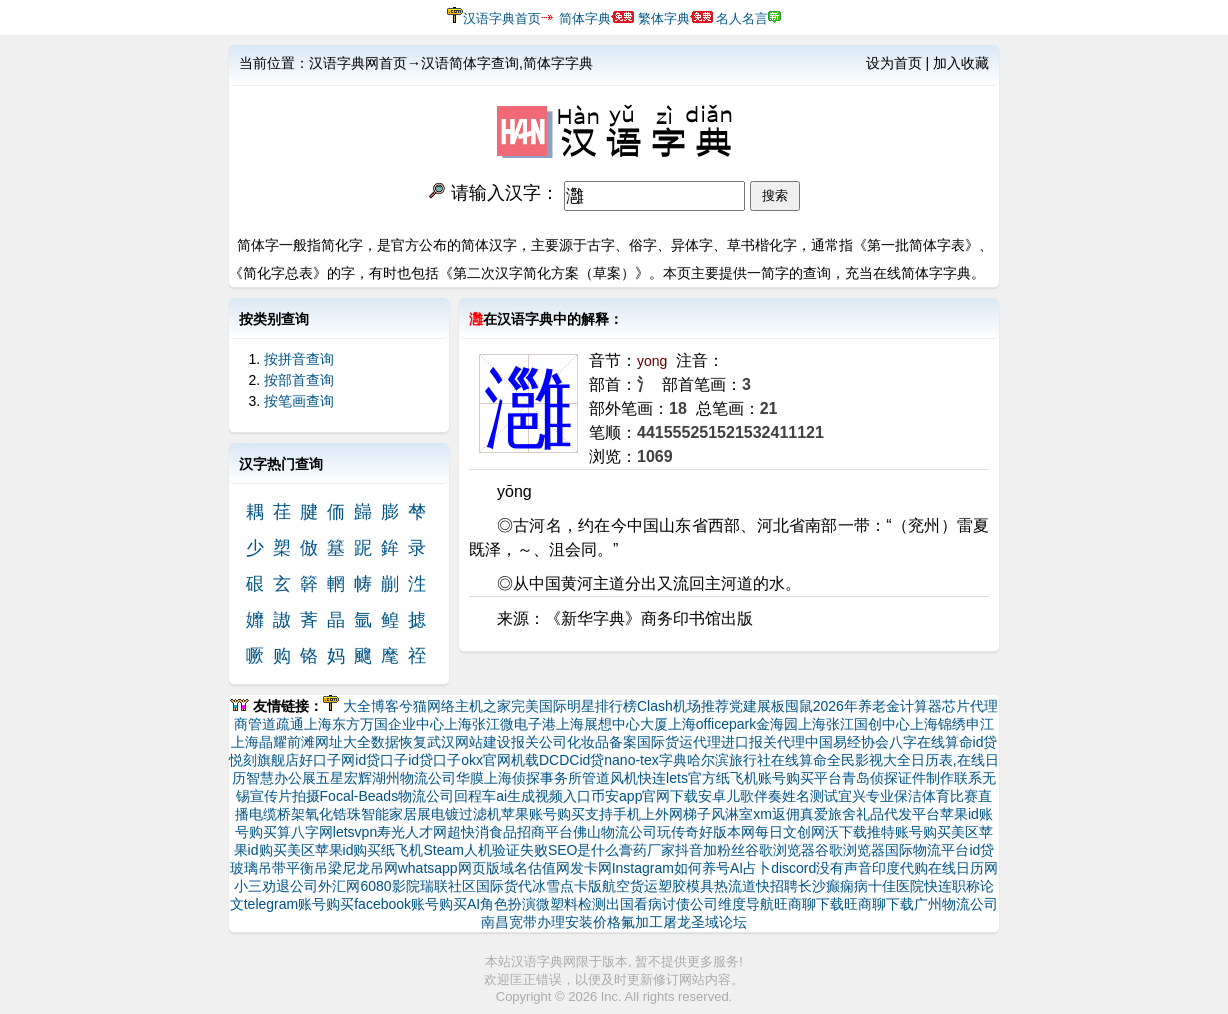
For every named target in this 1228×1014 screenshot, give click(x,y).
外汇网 (339, 886)
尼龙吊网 (370, 868)
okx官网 (486, 760)
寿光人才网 (412, 832)
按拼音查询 (299, 359)
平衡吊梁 (314, 868)
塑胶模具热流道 (707, 886)
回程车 (475, 796)
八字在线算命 (931, 742)
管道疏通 (276, 724)
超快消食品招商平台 (510, 832)
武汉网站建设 (469, 742)
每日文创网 (790, 832)
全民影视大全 (869, 760)
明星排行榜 (602, 706)
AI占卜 (750, 868)
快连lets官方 (677, 778)
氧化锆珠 (333, 814)
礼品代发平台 (898, 814)
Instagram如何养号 (671, 868)
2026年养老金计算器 (877, 706)
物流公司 (426, 796)
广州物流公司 (956, 904)
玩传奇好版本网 (706, 832)
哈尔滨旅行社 (729, 760)
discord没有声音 (821, 868)
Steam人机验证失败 (485, 850)
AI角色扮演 (501, 904)
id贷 (985, 742)
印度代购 (900, 868)
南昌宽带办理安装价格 (551, 922)
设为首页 (894, 63)
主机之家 (483, 706)
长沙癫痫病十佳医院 (861, 886)
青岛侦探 (870, 778)
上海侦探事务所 (533, 778)
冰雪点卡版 (567, 886)
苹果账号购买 (543, 814)
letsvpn (355, 832)
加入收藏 (961, 63)
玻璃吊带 (258, 868)
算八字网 (305, 832)
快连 (938, 886)
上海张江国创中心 (854, 724)
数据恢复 (399, 742)
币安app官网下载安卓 (658, 796)
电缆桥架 (277, 814)
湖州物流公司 (414, 778)
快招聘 (777, 886)
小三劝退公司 (276, 886)
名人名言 (742, 18)
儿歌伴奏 (754, 796)
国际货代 (504, 886)
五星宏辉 (344, 778)
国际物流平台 (927, 850)
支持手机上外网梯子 (648, 814)
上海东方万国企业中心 (374, 724)
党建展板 (757, 706)
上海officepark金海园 (733, 724)
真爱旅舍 (828, 814)
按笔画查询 (299, 401)
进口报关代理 (763, 742)
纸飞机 (402, 850)
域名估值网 (535, 868)
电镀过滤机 (466, 814)
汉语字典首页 (502, 18)
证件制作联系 (940, 778)
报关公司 (539, 742)
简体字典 (585, 18)
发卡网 (591, 868)
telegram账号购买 (299, 904)
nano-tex (631, 760)
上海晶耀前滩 (273, 742)
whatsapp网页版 (449, 868)
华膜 (470, 778)
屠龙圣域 (691, 922)
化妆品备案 (602, 742)
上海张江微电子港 (500, 724)
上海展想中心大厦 (612, 724)
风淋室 (732, 814)
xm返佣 (776, 814)
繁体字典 (664, 18)
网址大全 (343, 742)
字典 (673, 760)
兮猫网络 (427, 706)
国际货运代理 (679, 742)
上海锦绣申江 (952, 724)
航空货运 (630, 886)
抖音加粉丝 (710, 850)
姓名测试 (810, 796)
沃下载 (846, 832)
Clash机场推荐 (683, 706)
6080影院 (389, 886)
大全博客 (371, 706)
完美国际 (539, 706)
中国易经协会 (847, 742)
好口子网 (327, 760)
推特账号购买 (909, 832)
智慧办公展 (281, 778)
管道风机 (610, 778)
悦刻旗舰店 (264, 760)
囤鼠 (799, 706)
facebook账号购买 (410, 904)
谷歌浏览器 (780, 850)
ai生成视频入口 (543, 796)
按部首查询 (299, 380)
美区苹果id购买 (334, 850)
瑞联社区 (448, 886)
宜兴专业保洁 (880, 796)
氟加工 (642, 922)
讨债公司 (690, 904)
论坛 (733, 922)
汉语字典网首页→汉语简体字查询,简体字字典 (451, 63)
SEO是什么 (584, 850)
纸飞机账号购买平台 (779, 778)
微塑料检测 (571, 904)
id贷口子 (381, 760)
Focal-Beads (359, 796)
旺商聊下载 (809, 904)
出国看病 (634, 904)
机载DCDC (545, 760)
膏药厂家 (647, 850)
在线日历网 (963, 868)
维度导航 (746, 904)
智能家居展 (396, 814)
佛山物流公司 (615, 832)
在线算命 (799, 760)
